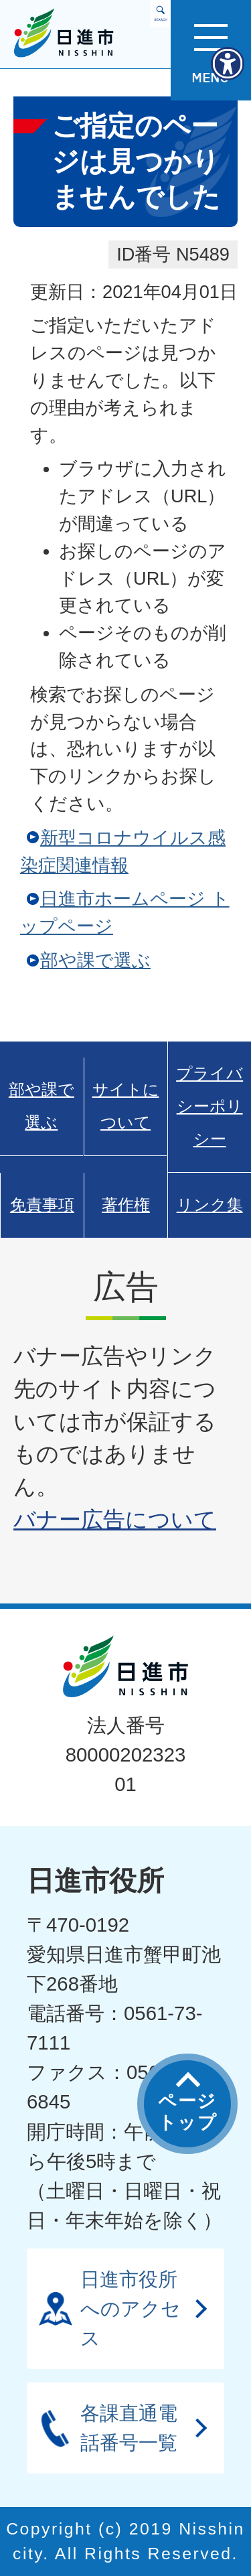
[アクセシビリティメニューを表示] (227, 63)
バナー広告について (114, 1519)
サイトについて (125, 1106)
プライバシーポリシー (209, 1106)
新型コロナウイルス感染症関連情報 (123, 851)
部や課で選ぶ (95, 960)
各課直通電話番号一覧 (128, 2427)
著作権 (126, 1205)
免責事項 (42, 1205)
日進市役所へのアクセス (130, 2308)
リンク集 (210, 1205)
